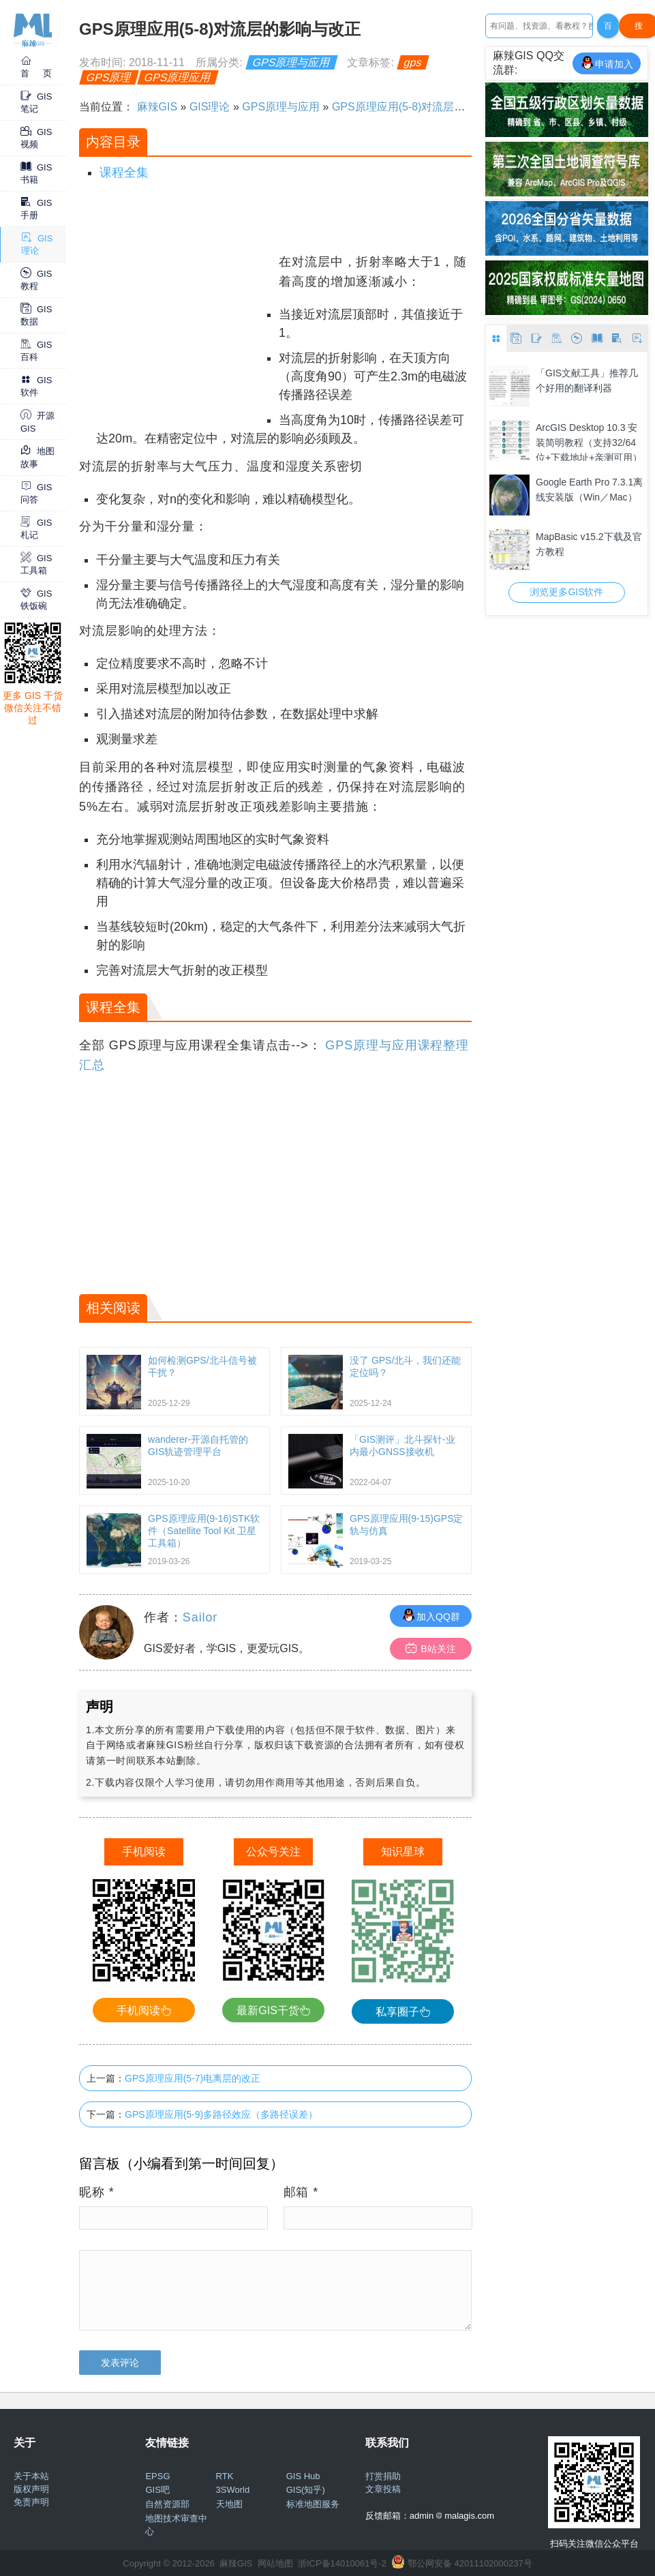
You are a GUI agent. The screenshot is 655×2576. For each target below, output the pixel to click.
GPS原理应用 (178, 77)
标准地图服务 (312, 2504)
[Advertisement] (176, 337)
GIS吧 (157, 2490)
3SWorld (233, 2490)
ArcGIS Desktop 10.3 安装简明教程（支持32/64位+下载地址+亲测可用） (589, 441)
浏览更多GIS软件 (566, 591)
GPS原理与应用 (292, 62)
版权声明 (31, 2489)
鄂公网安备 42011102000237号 (470, 2563)
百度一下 (608, 29)
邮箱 (301, 2192)
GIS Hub (303, 2476)
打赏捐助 (383, 2476)
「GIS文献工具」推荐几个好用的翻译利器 (587, 380)
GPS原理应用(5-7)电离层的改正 (192, 2078)
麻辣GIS (157, 107)
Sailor (200, 1617)
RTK (225, 2476)
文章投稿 (383, 2489)
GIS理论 (209, 107)
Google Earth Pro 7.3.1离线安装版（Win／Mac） (589, 490)
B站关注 (430, 1648)
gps (413, 62)
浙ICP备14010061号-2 (342, 2563)
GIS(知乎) (305, 2490)
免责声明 (31, 2502)
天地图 (229, 2504)
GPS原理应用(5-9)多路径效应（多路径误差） (221, 2114)
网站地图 (275, 2563)
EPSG (157, 2476)
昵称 (97, 2192)
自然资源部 (167, 2504)
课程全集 (124, 172)
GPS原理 (109, 77)
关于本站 (31, 2476)
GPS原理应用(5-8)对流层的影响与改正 (426, 107)
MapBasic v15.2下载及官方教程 (589, 544)
